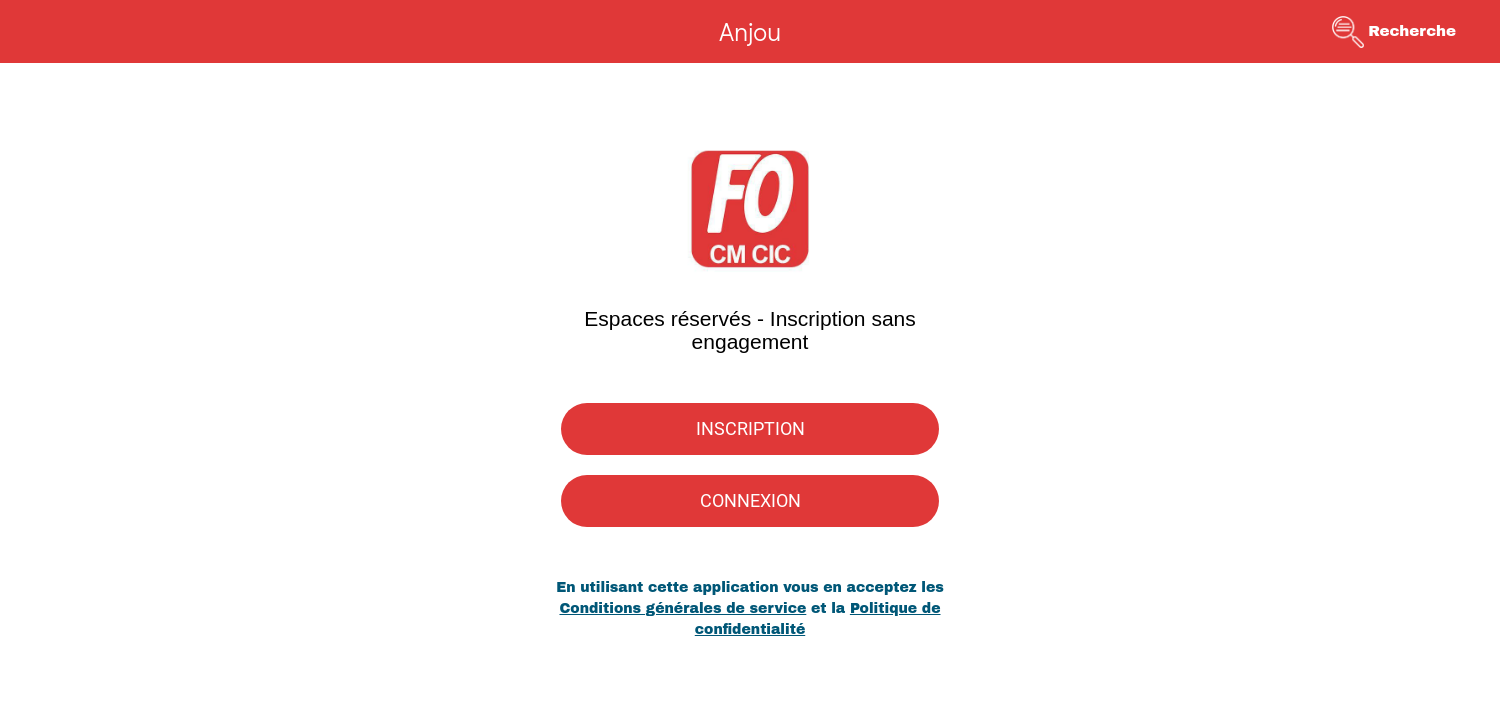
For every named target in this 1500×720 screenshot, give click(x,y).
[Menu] (40, 32)
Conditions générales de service (682, 608)
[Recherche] (1408, 32)
